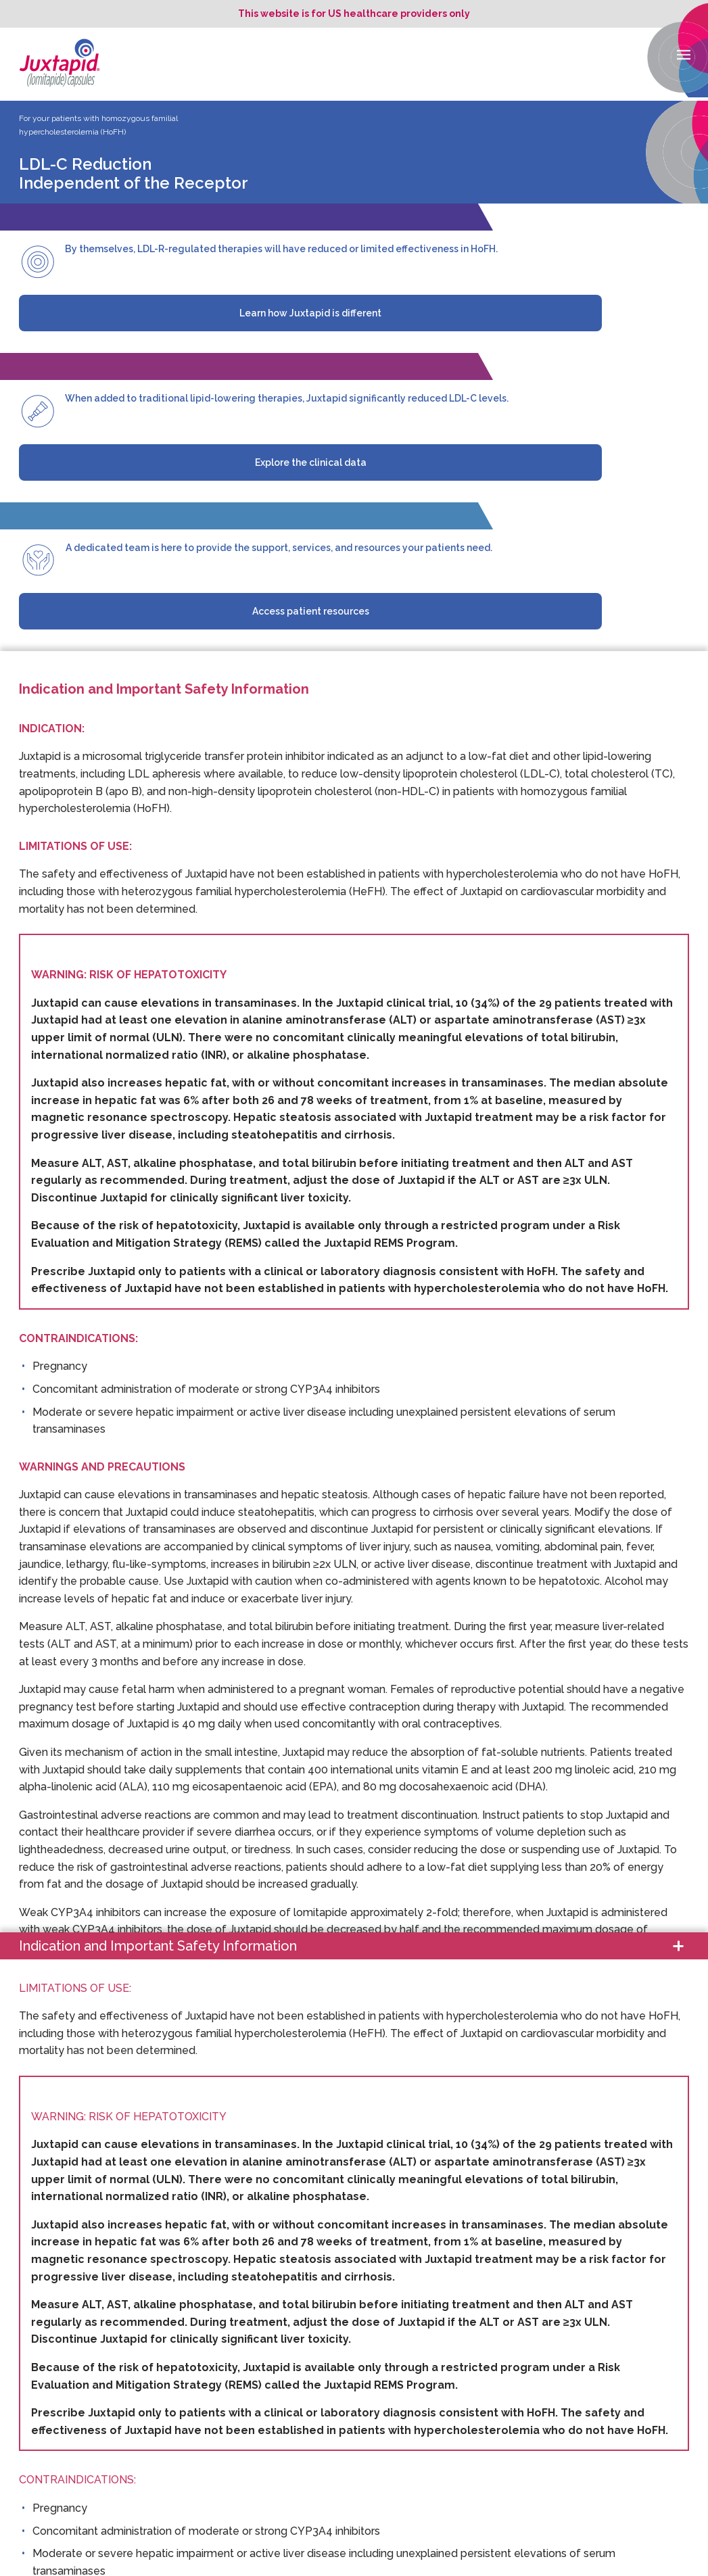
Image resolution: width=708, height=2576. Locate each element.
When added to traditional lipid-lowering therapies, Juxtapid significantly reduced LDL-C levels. (287, 398)
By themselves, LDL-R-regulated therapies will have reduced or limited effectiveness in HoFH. (281, 248)
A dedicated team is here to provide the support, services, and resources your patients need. (279, 547)
